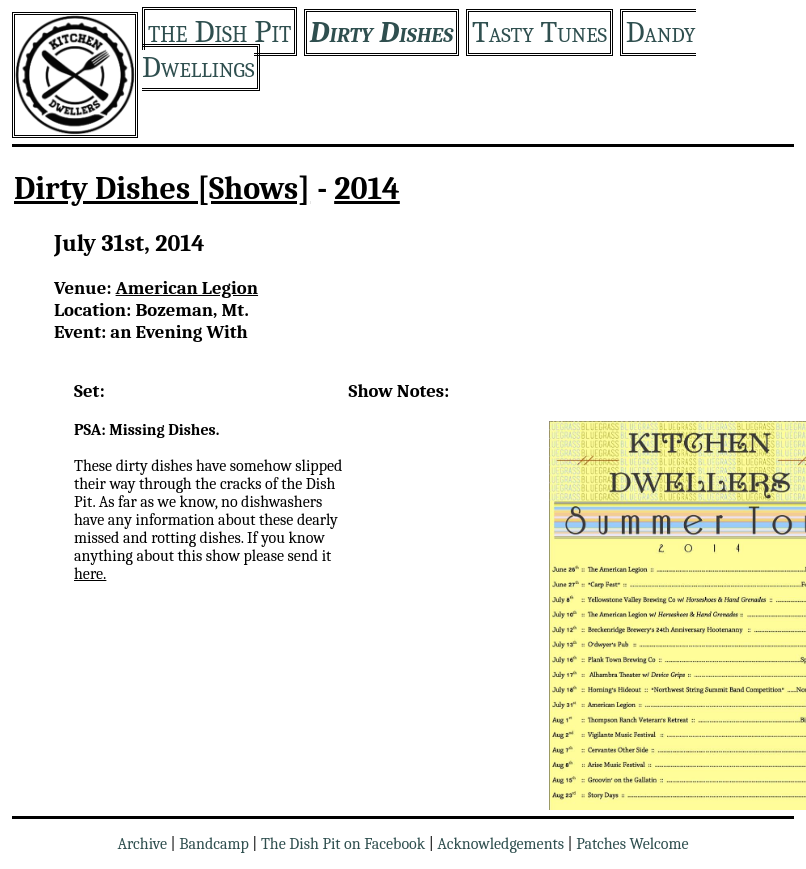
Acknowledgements (500, 844)
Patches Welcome (632, 844)
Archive (142, 844)
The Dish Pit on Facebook (343, 844)
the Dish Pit (219, 31)
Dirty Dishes (381, 32)
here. (90, 574)
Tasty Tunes (539, 32)
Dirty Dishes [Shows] (162, 188)
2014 (367, 188)
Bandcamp (214, 844)
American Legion (187, 288)
